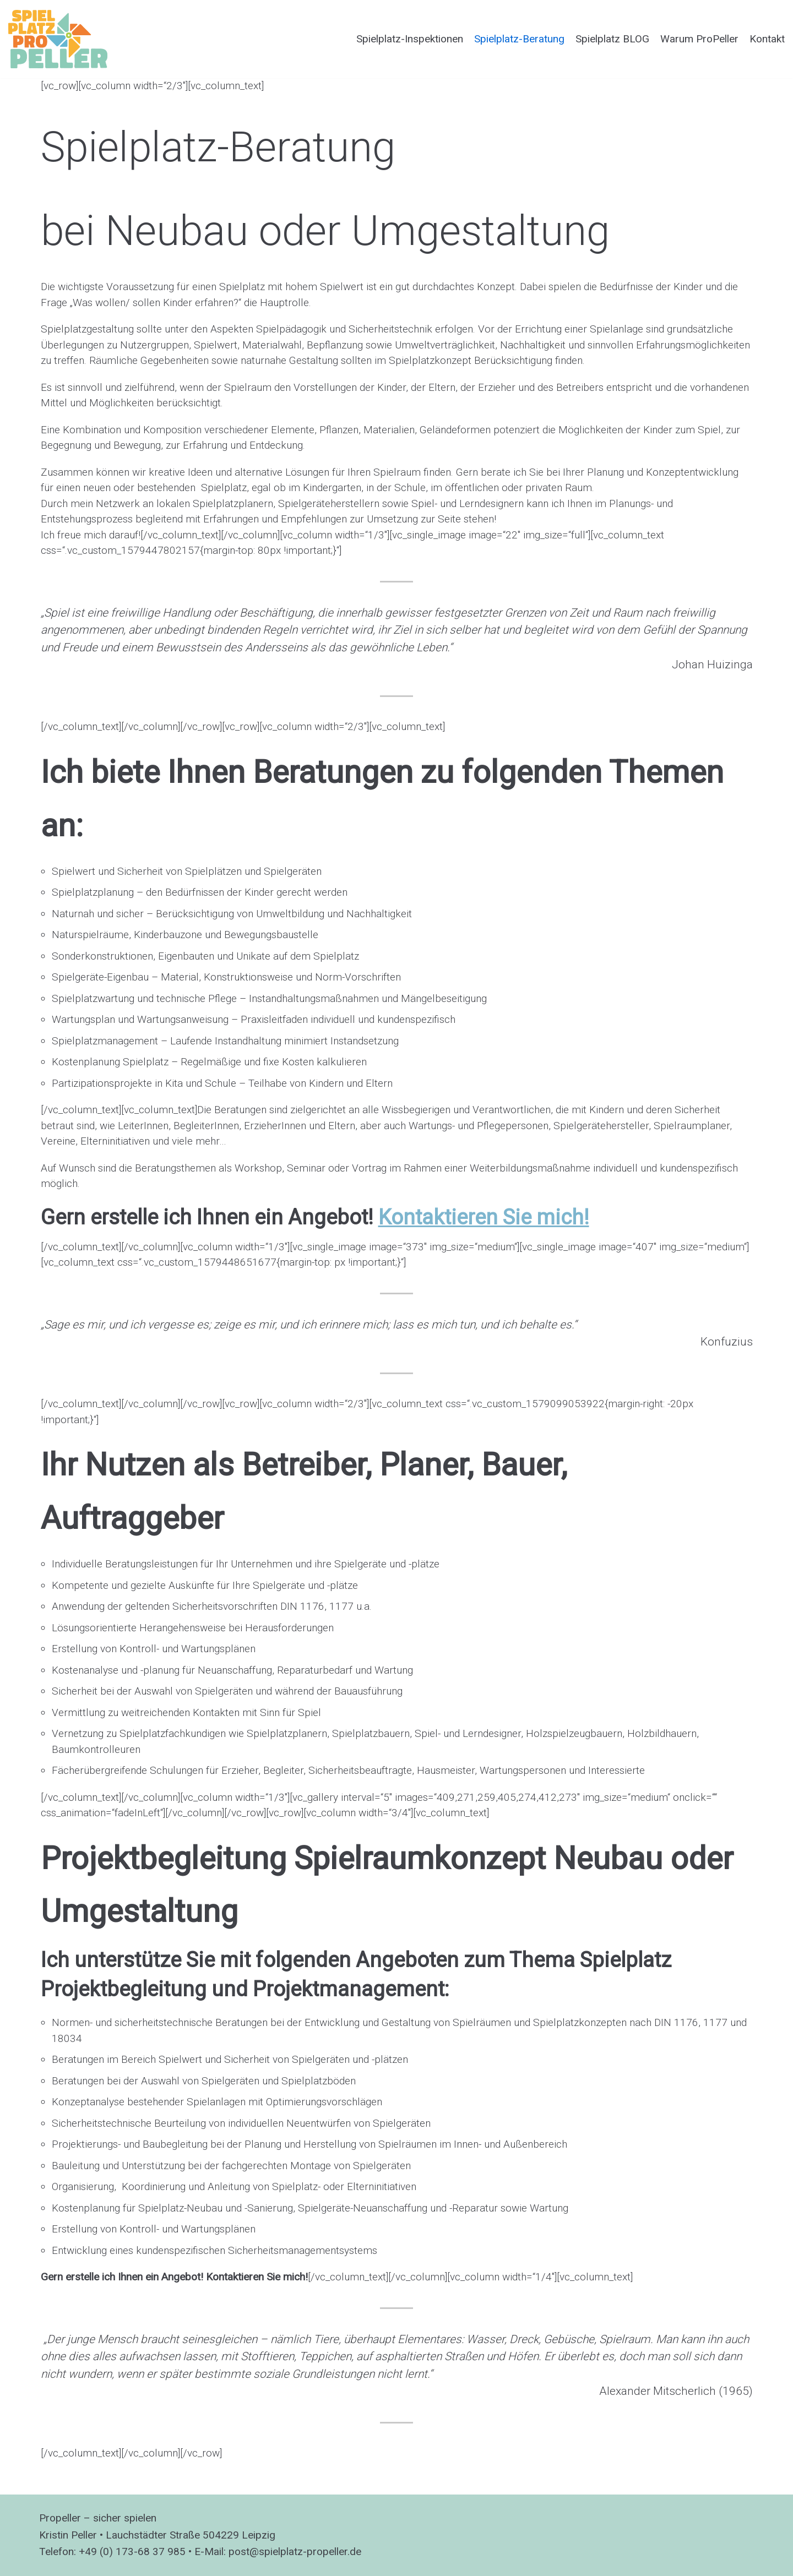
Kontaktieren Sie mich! (483, 1217)
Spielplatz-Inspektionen (409, 38)
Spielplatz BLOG (612, 38)
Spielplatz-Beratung (519, 38)
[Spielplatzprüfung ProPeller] (57, 39)
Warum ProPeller (699, 38)
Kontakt (767, 38)
